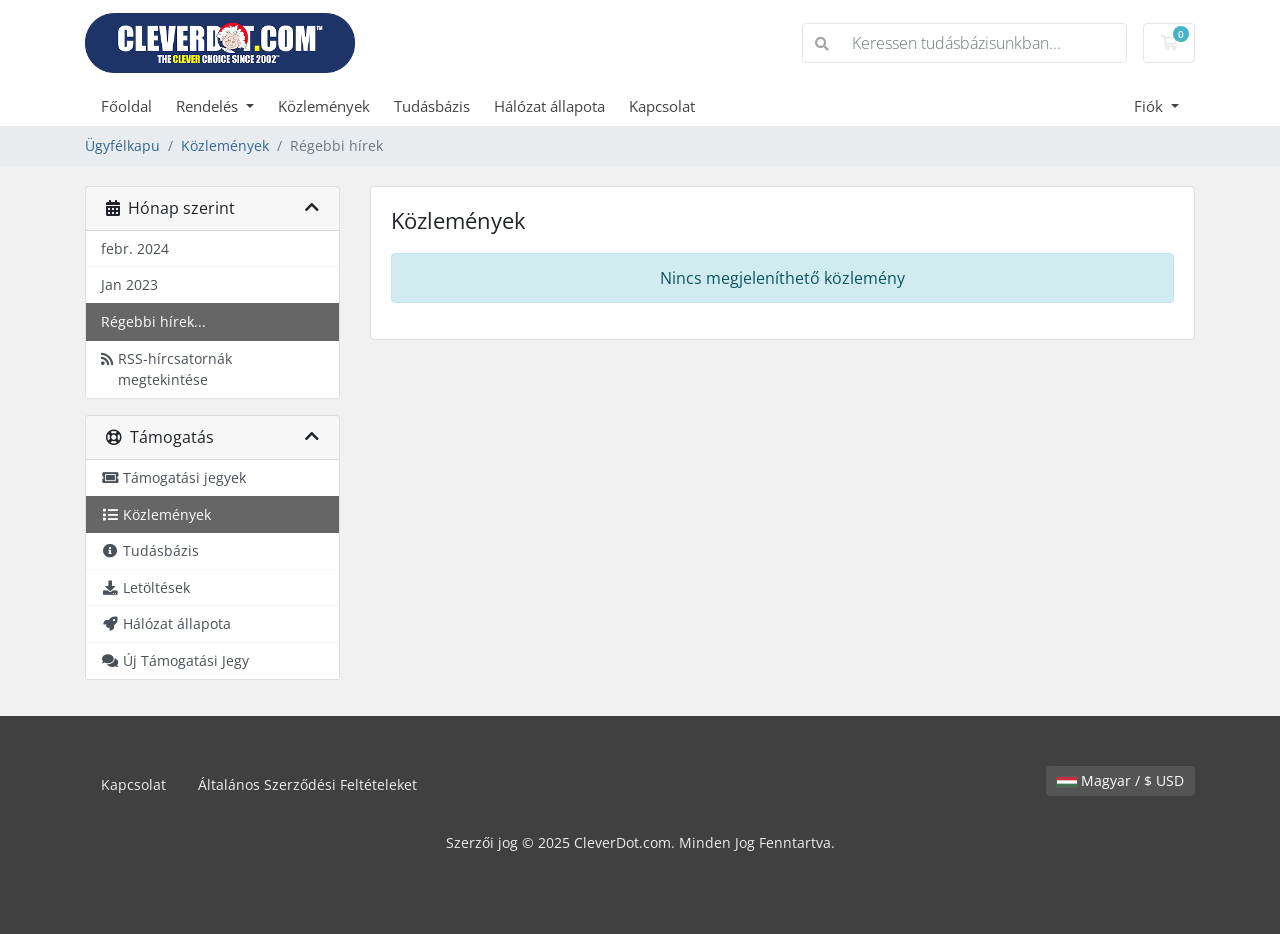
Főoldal (126, 106)
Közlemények (324, 106)
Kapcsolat (662, 106)
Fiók (1150, 106)
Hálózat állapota (549, 106)
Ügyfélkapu (122, 145)
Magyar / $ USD (1120, 780)
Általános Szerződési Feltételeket (307, 784)
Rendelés (209, 106)
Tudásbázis (432, 106)
